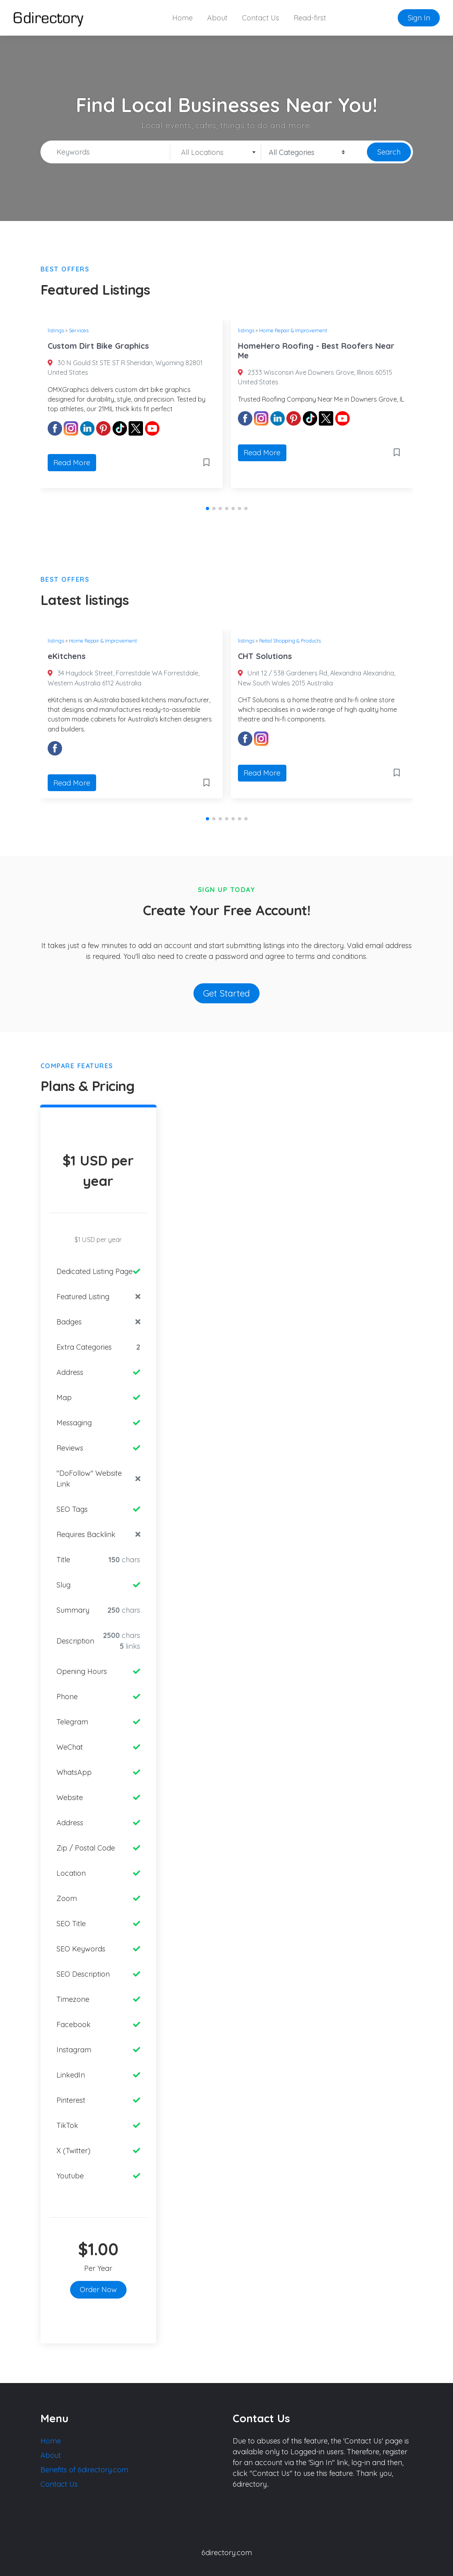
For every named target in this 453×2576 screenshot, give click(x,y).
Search (389, 152)
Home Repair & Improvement (293, 330)
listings (56, 330)
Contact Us (260, 17)
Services (79, 330)
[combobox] (215, 152)
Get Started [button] (226, 993)
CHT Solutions (265, 656)
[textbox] (216, 152)
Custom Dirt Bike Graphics (98, 346)
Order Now (98, 2289)
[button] (207, 508)
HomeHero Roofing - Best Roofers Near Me (316, 350)
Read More (71, 462)
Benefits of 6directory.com (84, 2469)
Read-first (310, 17)
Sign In (419, 17)
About (217, 17)
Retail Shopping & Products (290, 640)
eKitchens (67, 656)
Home (182, 17)
